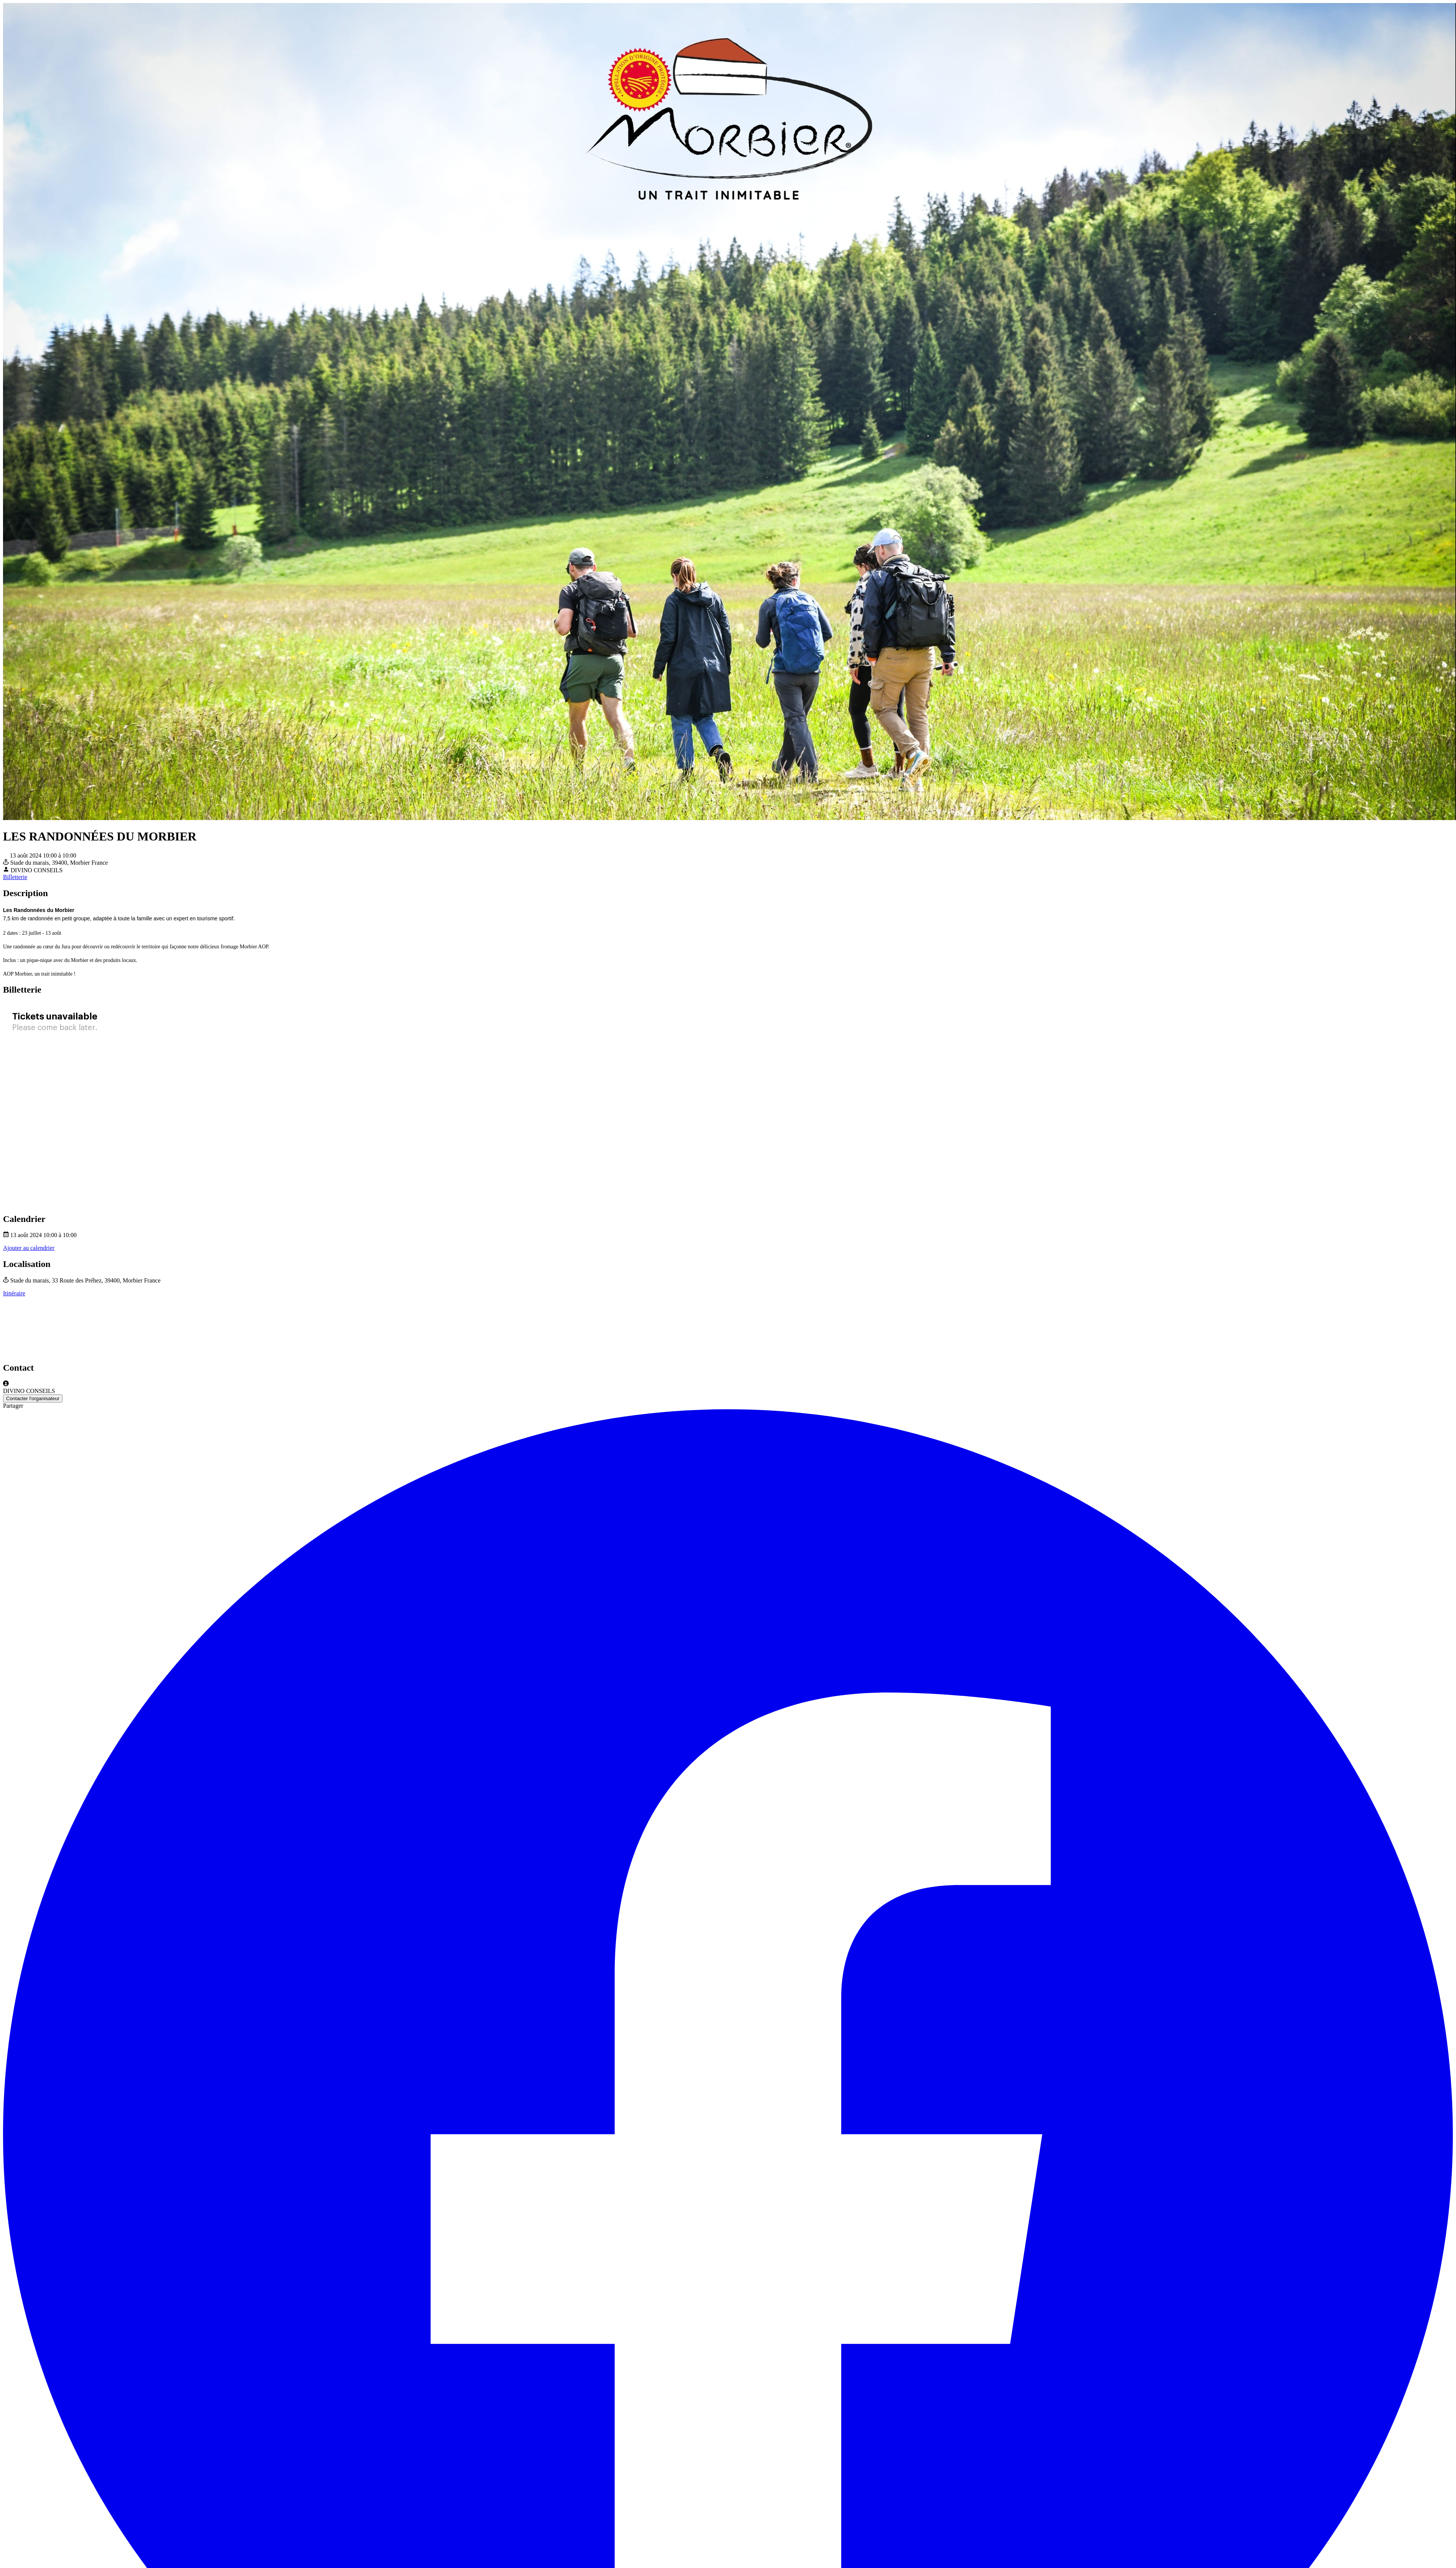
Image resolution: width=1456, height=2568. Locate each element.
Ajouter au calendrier (28, 1248)
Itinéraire (14, 1293)
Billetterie (15, 877)
